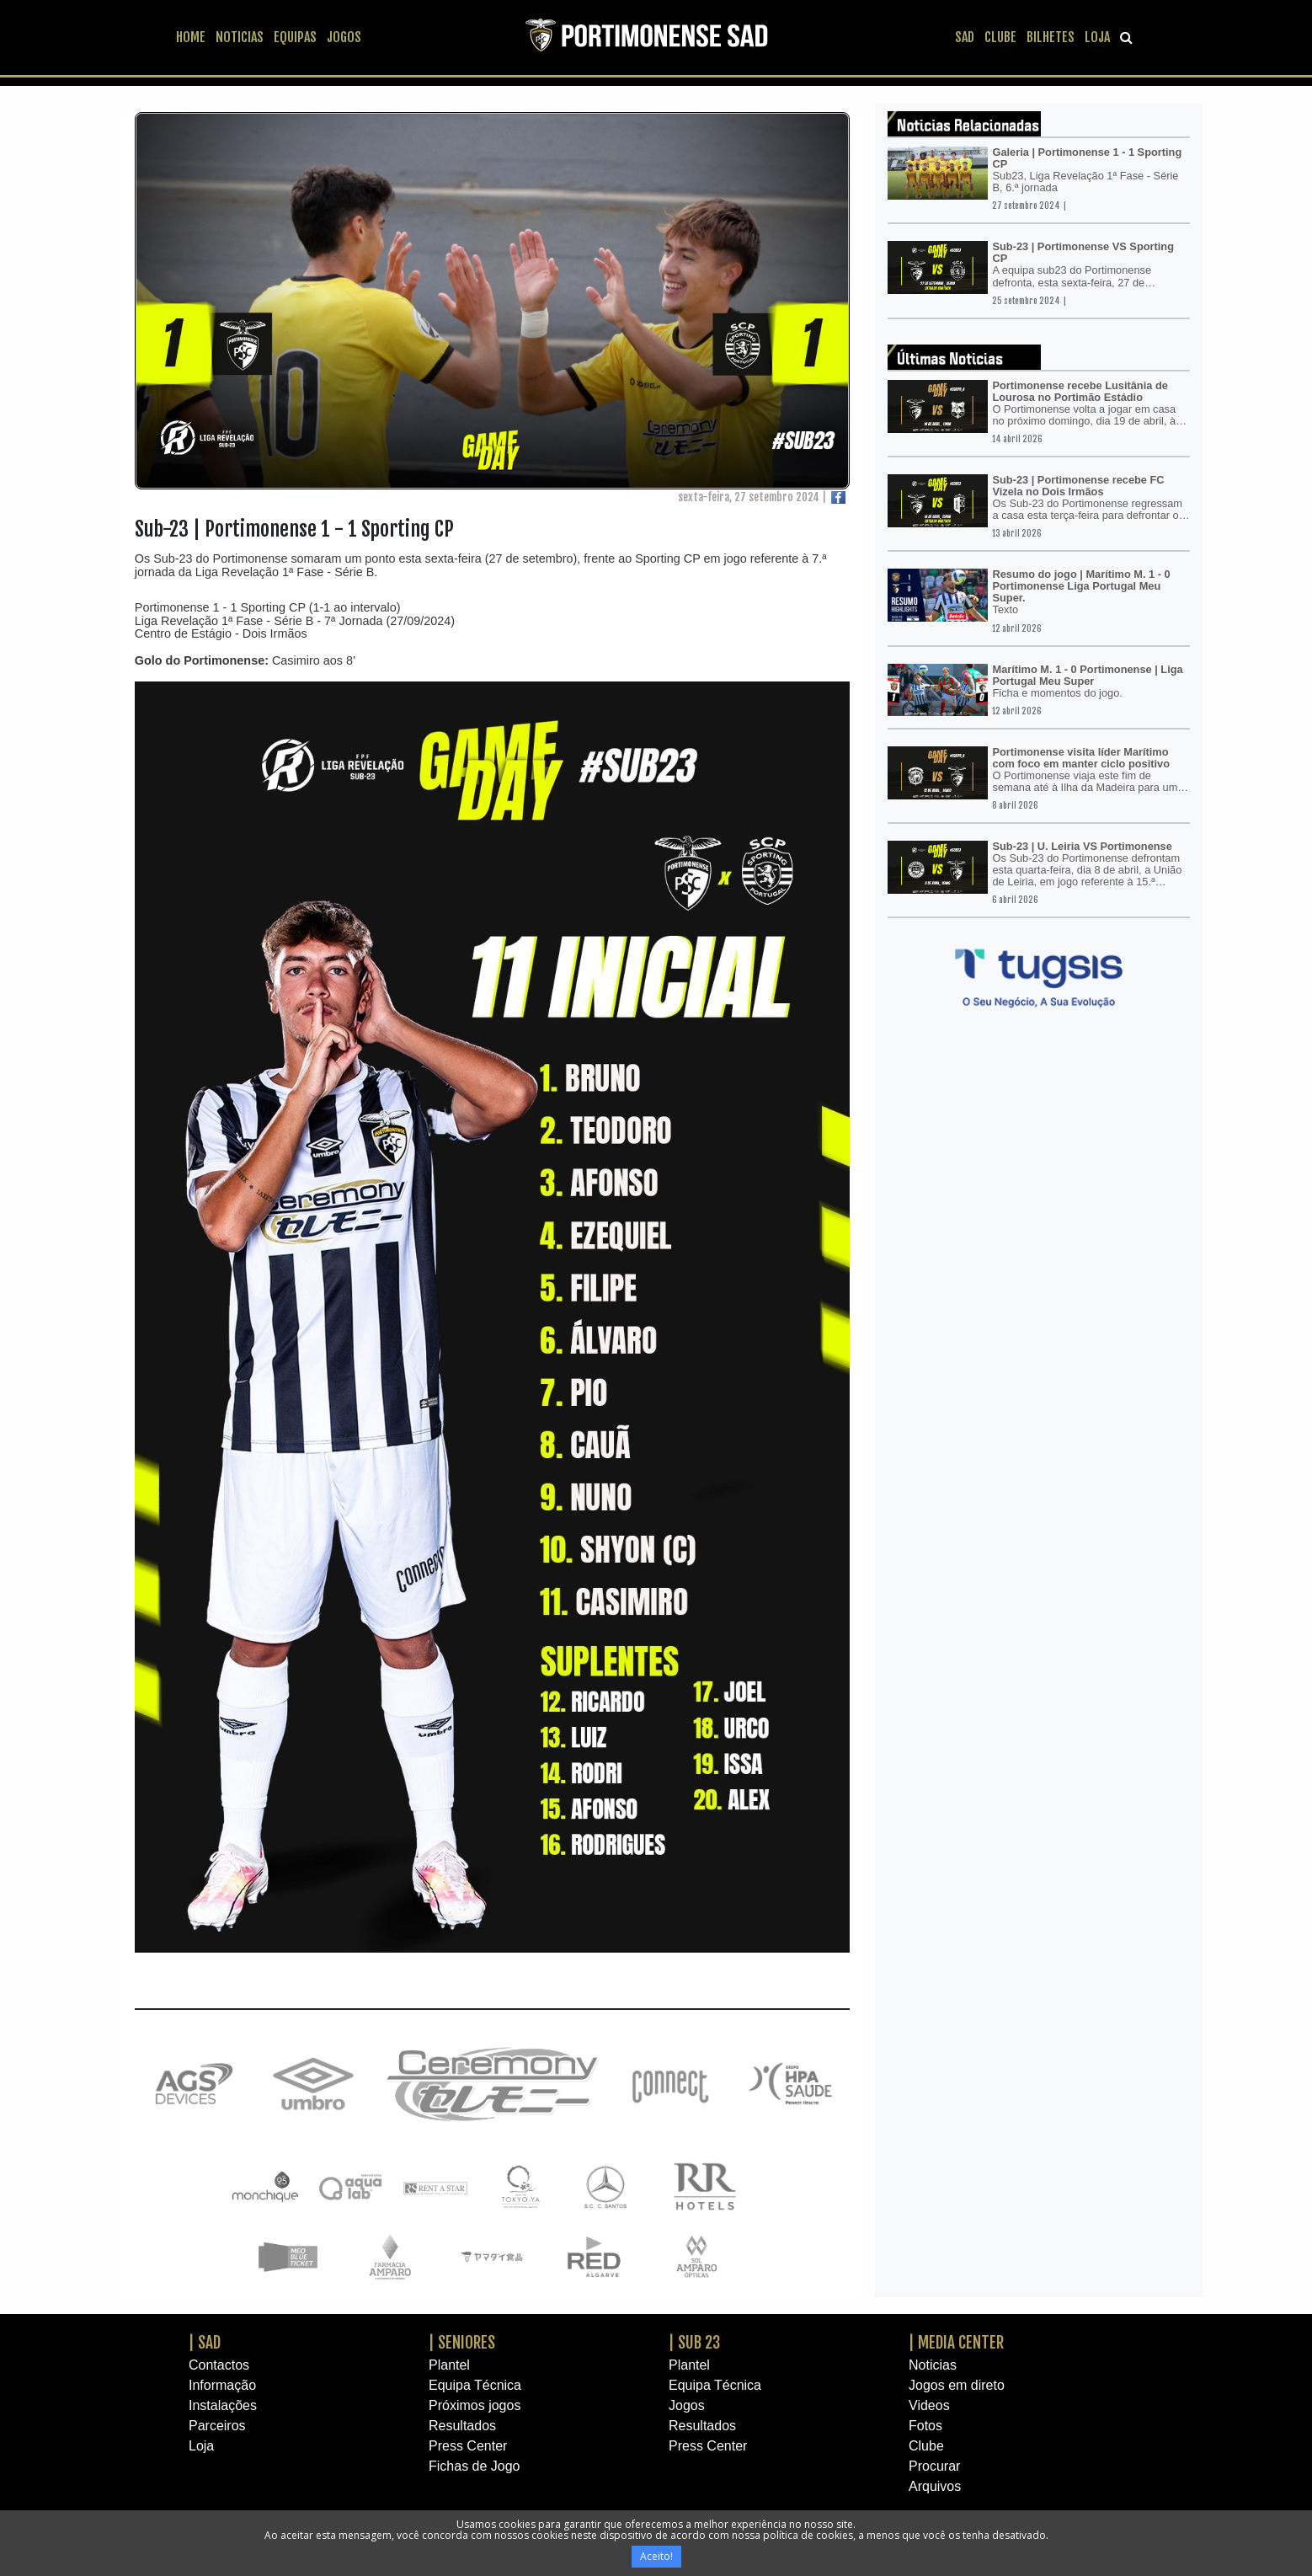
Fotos (925, 2425)
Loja (201, 2446)
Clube (926, 2446)
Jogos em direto (957, 2385)
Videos (929, 2405)
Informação (222, 2385)
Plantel (449, 2365)
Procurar (934, 2466)
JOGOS (344, 37)
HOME (190, 37)
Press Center (468, 2446)
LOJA (1097, 37)
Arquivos (935, 2486)
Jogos (687, 2405)
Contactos (219, 2365)
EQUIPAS (295, 37)
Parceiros (217, 2425)
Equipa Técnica (475, 2385)
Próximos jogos (474, 2405)
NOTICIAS (240, 37)
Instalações (223, 2405)
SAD (964, 37)
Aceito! (656, 2556)
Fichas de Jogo (474, 2466)
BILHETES (1051, 37)
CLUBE (1000, 37)
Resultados (462, 2425)
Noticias (933, 2365)
